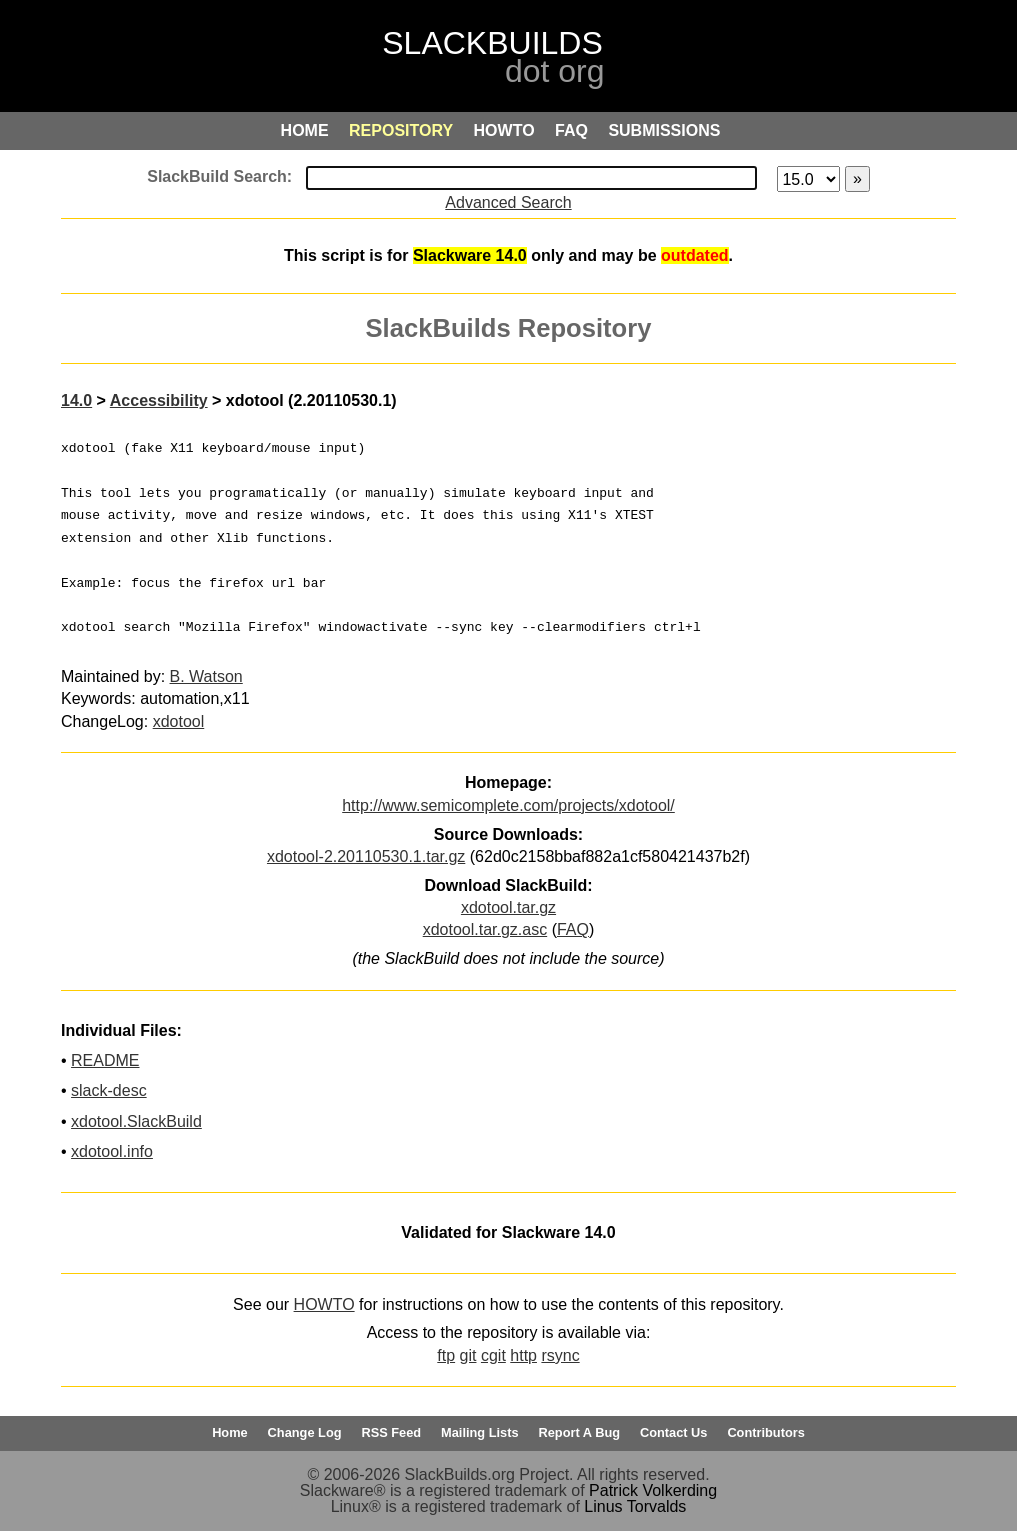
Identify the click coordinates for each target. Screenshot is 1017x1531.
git (468, 1355)
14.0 (76, 400)
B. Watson (206, 676)
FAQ (573, 929)
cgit (493, 1355)
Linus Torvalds (635, 1506)
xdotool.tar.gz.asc (485, 929)
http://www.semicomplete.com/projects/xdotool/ (508, 805)
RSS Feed (391, 1432)
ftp (446, 1355)
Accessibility (159, 400)
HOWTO (324, 1304)
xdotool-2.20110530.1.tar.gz (366, 856)
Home (230, 1432)
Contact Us (674, 1432)
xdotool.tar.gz (508, 907)
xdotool (179, 721)
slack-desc (109, 1090)
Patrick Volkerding (653, 1490)
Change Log (305, 1432)
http (523, 1355)
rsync (560, 1355)
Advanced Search (508, 202)
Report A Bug (580, 1432)
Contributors (765, 1432)
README (105, 1060)
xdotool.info (112, 1151)
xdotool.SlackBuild (136, 1121)
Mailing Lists (480, 1432)
